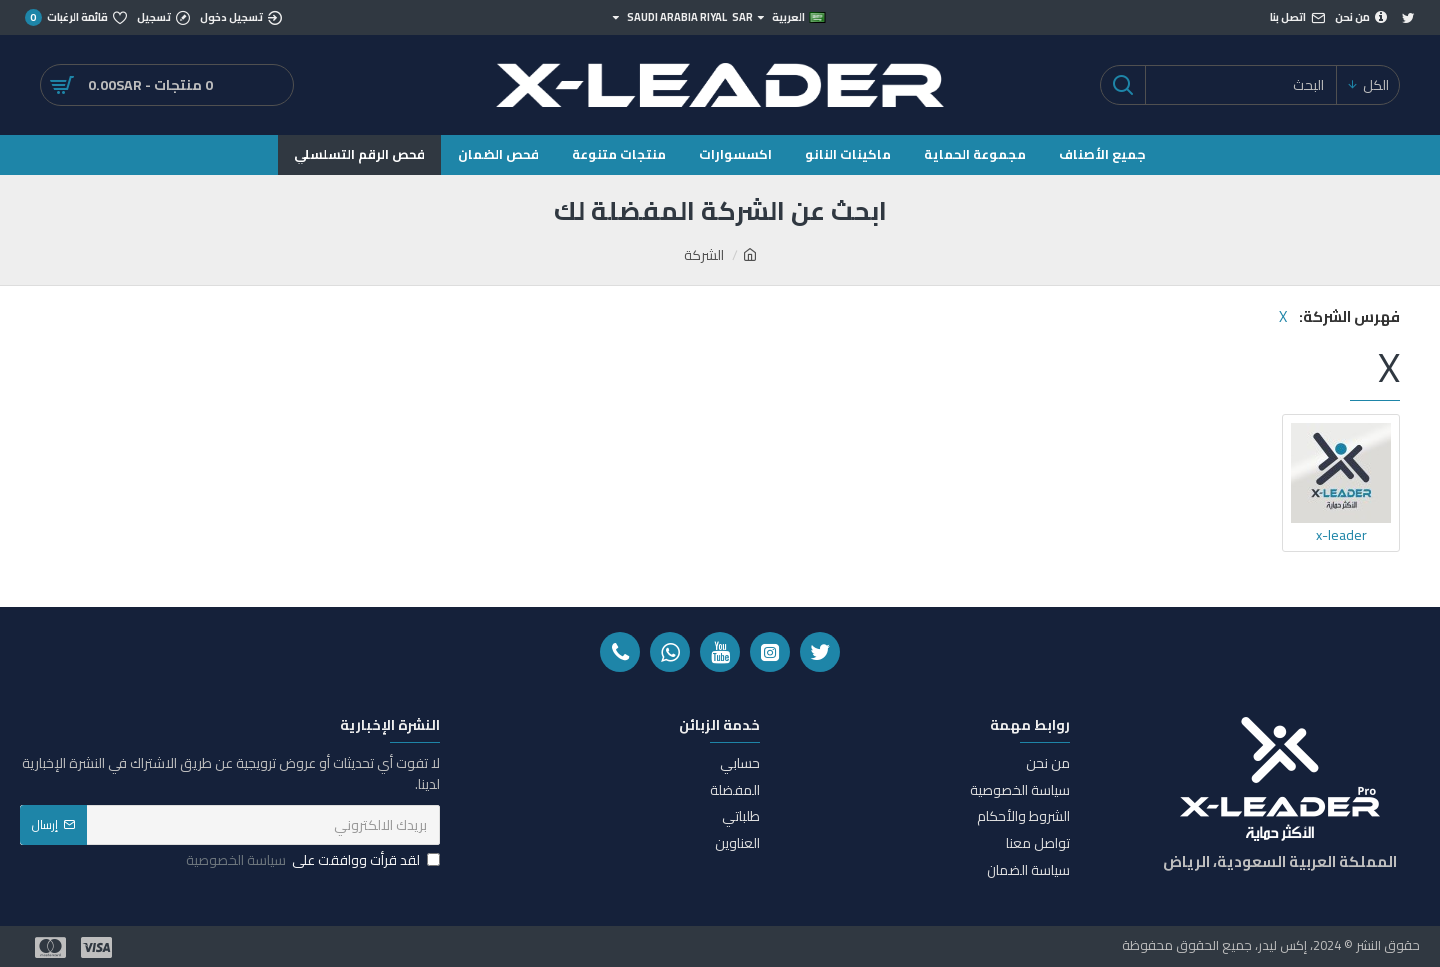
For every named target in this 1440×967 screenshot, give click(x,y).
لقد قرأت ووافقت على (311, 860)
